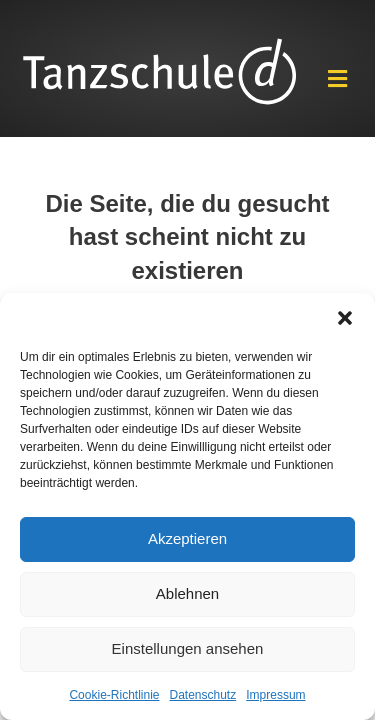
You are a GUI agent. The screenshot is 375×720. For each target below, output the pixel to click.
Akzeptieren (187, 538)
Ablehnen (187, 593)
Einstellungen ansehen (188, 648)
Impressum (275, 695)
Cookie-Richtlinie (114, 695)
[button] (345, 318)
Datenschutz (203, 695)
